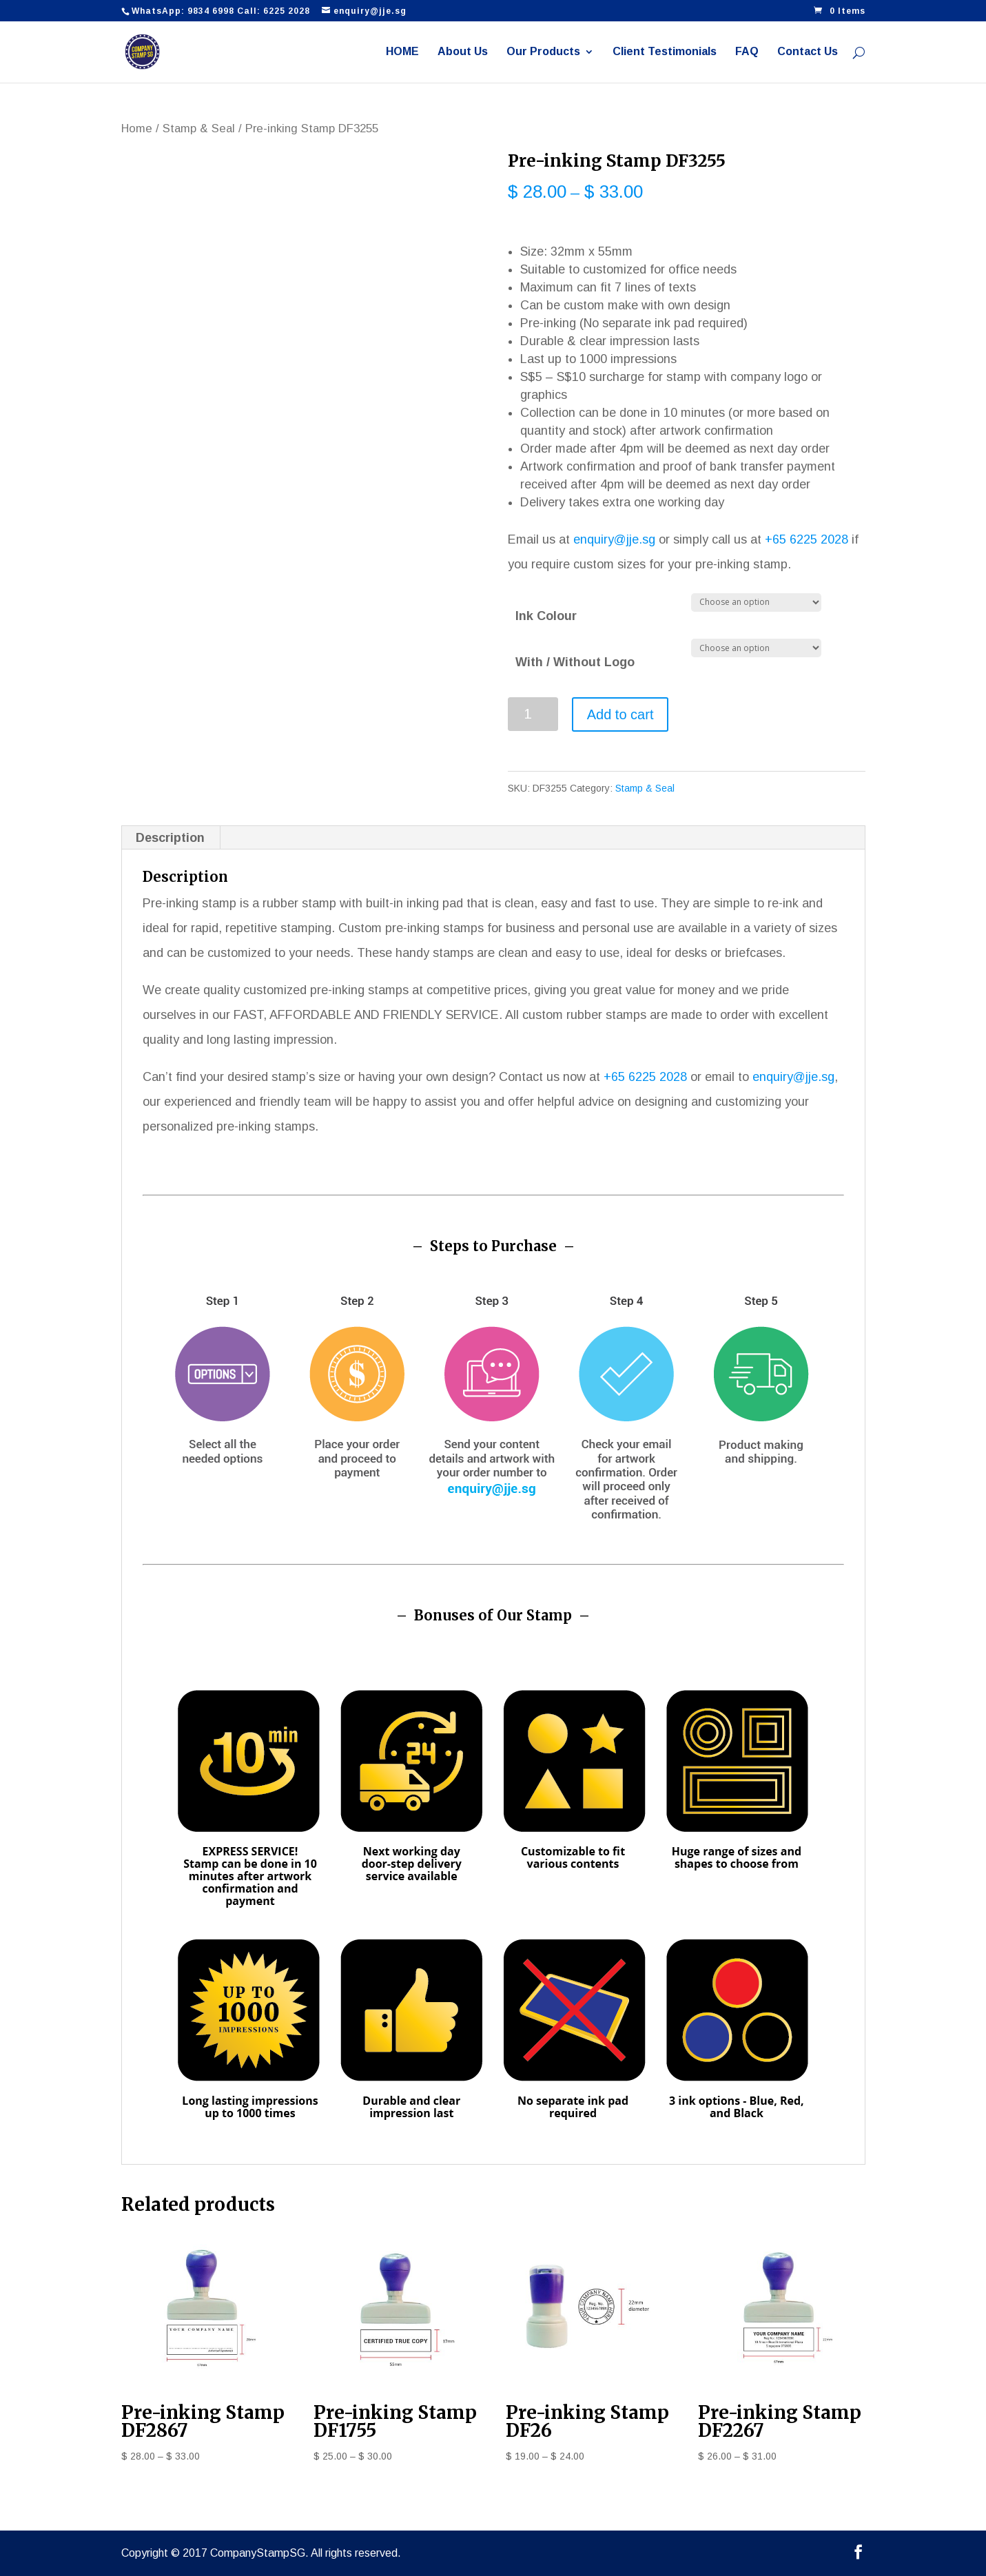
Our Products (543, 52)
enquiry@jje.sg (614, 539)
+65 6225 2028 (806, 539)
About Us (463, 52)
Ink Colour (546, 616)
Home (136, 128)
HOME (402, 52)
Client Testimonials (665, 52)
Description (170, 838)
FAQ (747, 52)
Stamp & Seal (199, 128)
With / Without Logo (575, 662)
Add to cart (620, 714)
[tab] (170, 837)
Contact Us (807, 52)
